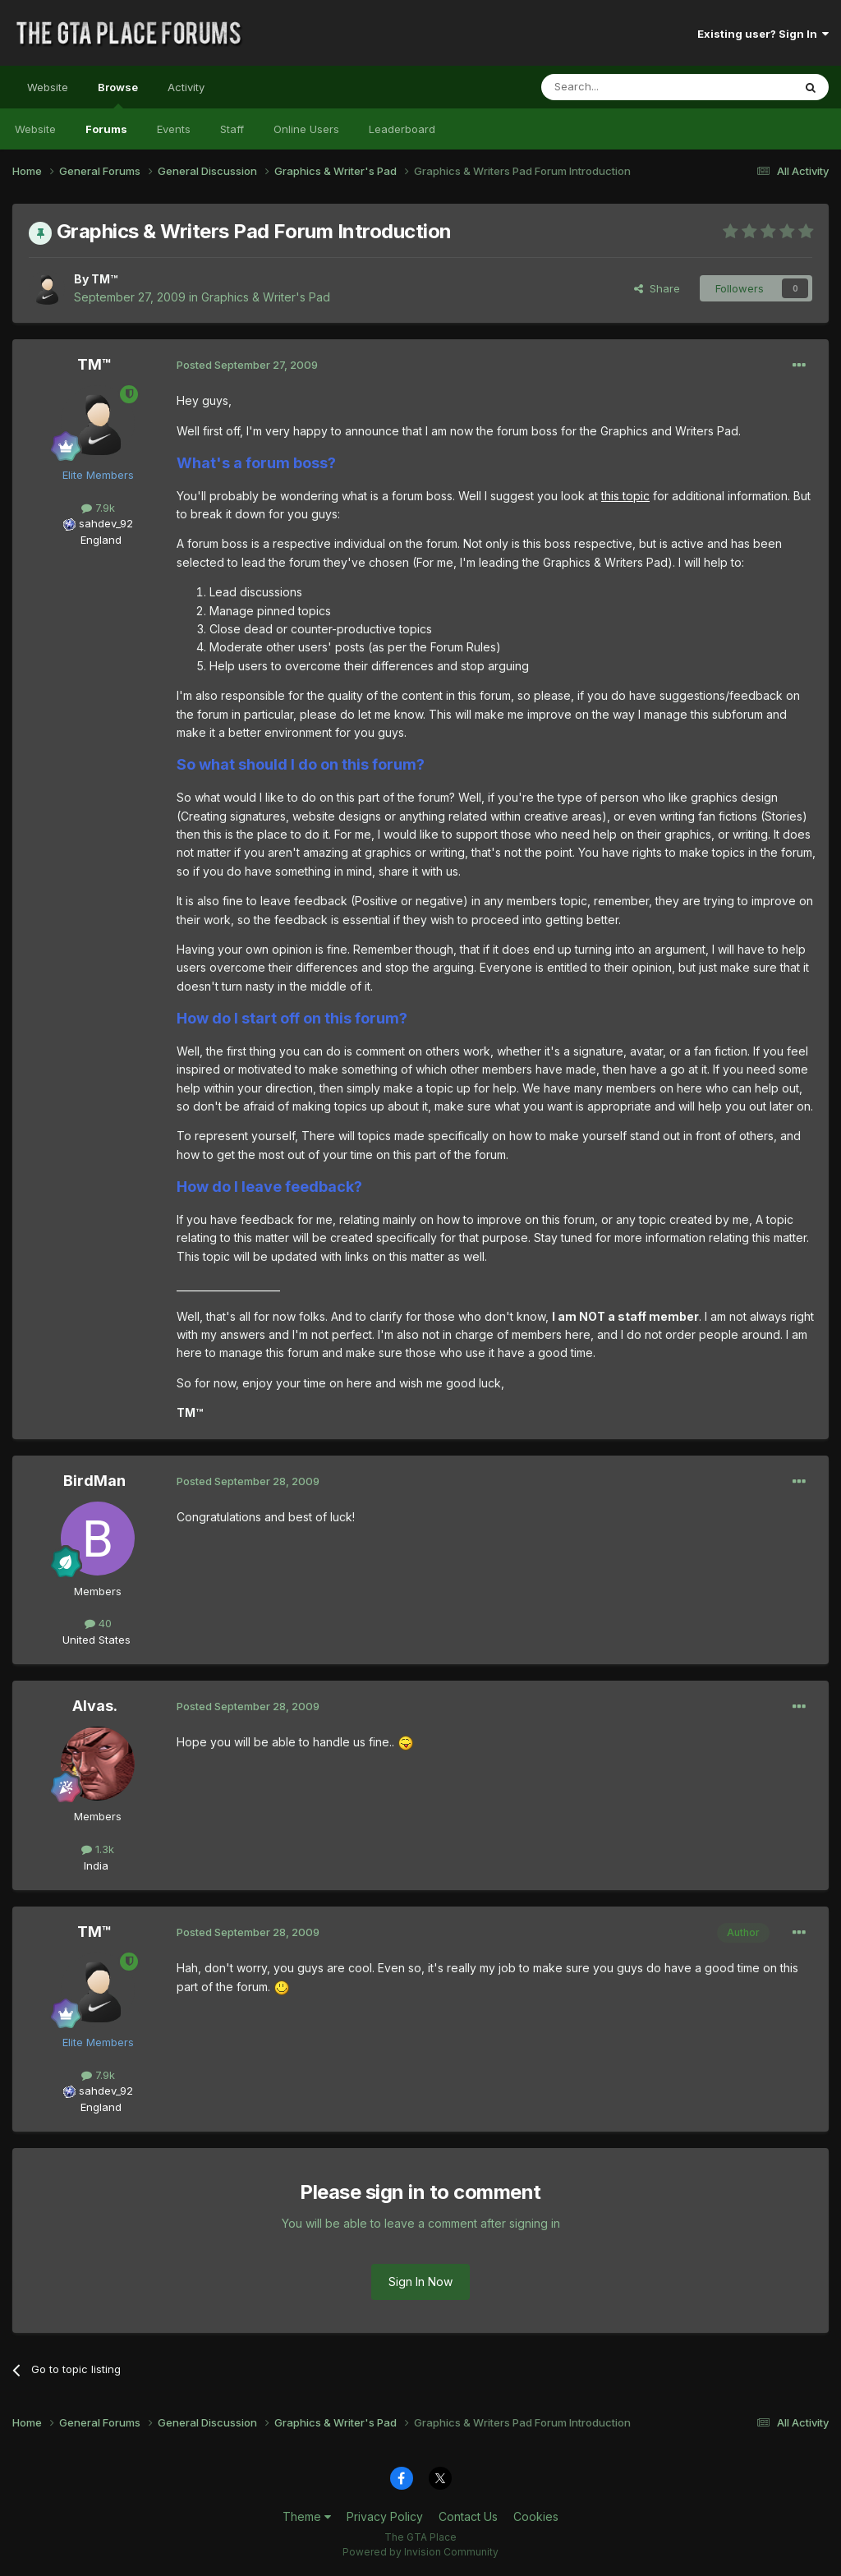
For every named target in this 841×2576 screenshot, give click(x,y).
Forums (106, 129)
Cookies (535, 2516)
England (96, 539)
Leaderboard (402, 129)
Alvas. (94, 1705)
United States (96, 1639)
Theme (307, 2516)
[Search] (625, 87)
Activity (186, 87)
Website (47, 87)
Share (657, 288)
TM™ (104, 279)
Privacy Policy (385, 2516)
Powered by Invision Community (420, 2552)
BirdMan (94, 1480)
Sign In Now (420, 2281)
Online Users (306, 129)
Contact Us (468, 2516)
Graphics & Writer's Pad (265, 297)
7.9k (98, 507)
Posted (247, 364)
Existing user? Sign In (763, 33)
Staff (232, 129)
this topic (625, 496)
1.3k (97, 1849)
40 (98, 1623)
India (96, 1865)
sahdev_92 (106, 523)
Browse (118, 94)
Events (174, 129)
